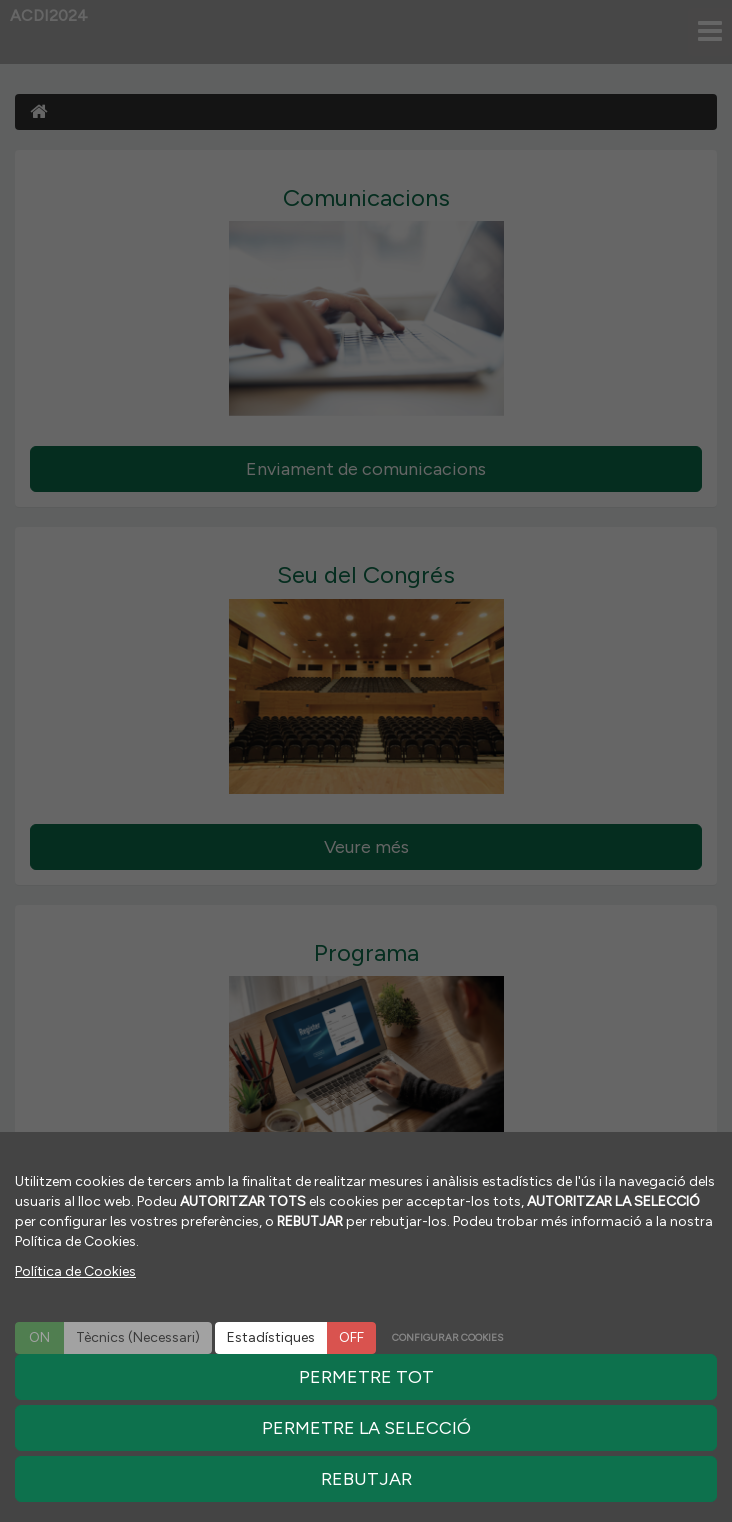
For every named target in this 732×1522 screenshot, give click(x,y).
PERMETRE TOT (366, 1377)
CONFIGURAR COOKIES (447, 1337)
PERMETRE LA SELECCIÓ (366, 1428)
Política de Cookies (75, 1271)
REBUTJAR (366, 1479)
